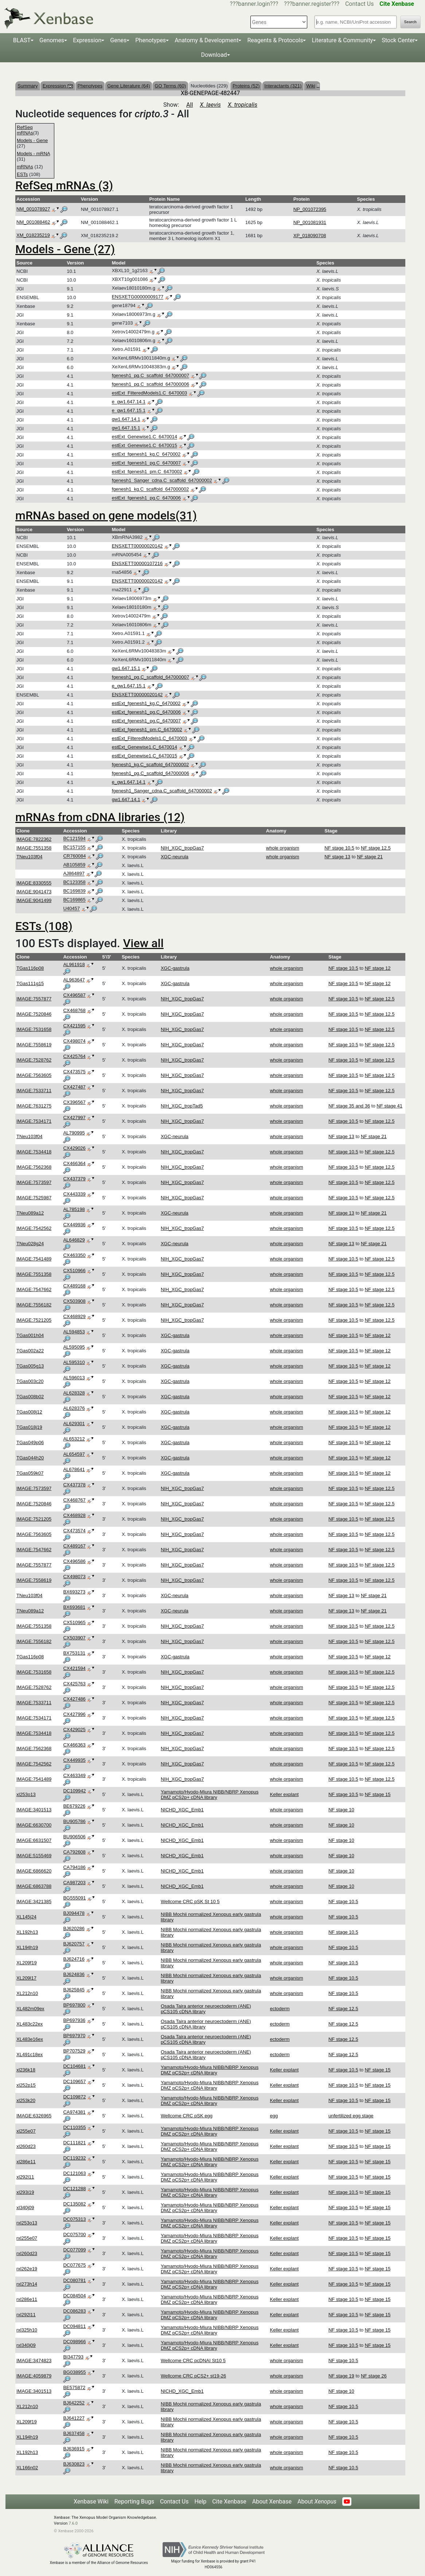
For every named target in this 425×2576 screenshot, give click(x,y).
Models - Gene (32, 140)
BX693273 (74, 1592)
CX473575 (74, 1071)
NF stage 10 (341, 1809)
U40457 (71, 908)
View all (143, 943)
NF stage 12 (378, 968)
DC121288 (74, 2188)
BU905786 (74, 1821)
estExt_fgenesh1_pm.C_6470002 (147, 472)
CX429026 (74, 1148)
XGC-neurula (174, 856)
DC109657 (74, 2081)
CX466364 (74, 1163)
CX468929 (74, 1316)
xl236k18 (25, 2070)
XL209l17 (26, 1978)
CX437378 (74, 1484)
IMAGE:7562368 (33, 1167)
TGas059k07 (29, 1473)
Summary (27, 86)
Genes (118, 40)
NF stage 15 (378, 1794)
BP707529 (74, 2051)
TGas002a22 (30, 1350)
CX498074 (74, 1041)
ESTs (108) (44, 926)
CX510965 (74, 1622)
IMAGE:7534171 (33, 1121)
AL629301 (74, 1423)
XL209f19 (26, 1962)
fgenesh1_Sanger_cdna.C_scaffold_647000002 (162, 480)
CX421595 (74, 1025)
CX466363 (74, 1745)
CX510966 (74, 1270)
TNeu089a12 (30, 1213)
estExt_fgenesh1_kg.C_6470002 (146, 454)
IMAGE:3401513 (33, 1809)
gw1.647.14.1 (126, 419)
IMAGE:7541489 (33, 1259)
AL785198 (74, 1209)
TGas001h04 (30, 1335)
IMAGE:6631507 (33, 1840)
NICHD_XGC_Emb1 (182, 1809)
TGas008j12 (29, 1412)
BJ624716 (74, 1959)
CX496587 (74, 995)
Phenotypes (150, 40)
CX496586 (74, 1561)
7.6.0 (73, 2523)
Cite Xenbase (229, 2501)
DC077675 (74, 2265)
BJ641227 (74, 2418)
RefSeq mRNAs (25, 130)
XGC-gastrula (175, 968)
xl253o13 (26, 1794)
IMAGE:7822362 (33, 839)
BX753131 (74, 1653)
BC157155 (74, 847)
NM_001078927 (33, 209)
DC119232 (74, 2158)
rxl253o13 (26, 2223)
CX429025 (74, 1729)
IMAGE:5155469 (33, 1855)
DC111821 (74, 2142)
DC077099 (74, 2249)
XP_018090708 (309, 235)
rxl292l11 (26, 2314)
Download (214, 54)
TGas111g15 (30, 983)
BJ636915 (74, 2448)
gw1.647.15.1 (126, 428)
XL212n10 (27, 1993)
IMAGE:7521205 (33, 1320)
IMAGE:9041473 (33, 891)
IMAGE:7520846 (33, 1014)
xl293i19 (25, 2192)
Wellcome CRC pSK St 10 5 (190, 1901)
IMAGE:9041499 (33, 900)
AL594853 (74, 1331)
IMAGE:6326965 (33, 2115)
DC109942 (74, 1790)
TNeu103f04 (29, 856)
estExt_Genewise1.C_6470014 (144, 437)
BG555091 (74, 1898)
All (189, 104)
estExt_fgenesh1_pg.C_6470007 (146, 463)
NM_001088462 (33, 222)
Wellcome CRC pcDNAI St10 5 (193, 2360)
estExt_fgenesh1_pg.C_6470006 (146, 498)
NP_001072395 (309, 209)
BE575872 (74, 2387)
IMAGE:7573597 (33, 1182)
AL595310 (74, 1362)
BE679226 (74, 1806)
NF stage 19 (341, 2376)
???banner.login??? (254, 3)
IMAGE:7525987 (33, 1197)
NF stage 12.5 (376, 848)
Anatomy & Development (206, 40)
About (316, 2501)
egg (274, 2115)
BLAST (22, 40)
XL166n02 (27, 2467)
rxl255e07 (26, 2238)
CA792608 (74, 1852)
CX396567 (74, 1102)
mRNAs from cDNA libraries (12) (100, 817)
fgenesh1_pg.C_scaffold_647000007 (150, 376)
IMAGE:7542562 (33, 1228)
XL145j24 (26, 1917)
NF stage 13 (337, 856)
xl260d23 (26, 2146)
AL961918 (74, 964)
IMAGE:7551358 (33, 848)
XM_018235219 (33, 235)
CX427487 (74, 1087)
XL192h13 (27, 1932)
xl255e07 (26, 2131)
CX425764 (74, 1056)
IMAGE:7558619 (33, 1044)
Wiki (312, 86)
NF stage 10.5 (339, 848)
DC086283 (74, 2311)
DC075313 (74, 2219)
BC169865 (74, 900)
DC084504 (74, 2295)
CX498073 (74, 1576)
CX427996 (74, 1714)
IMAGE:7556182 (33, 1304)
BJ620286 (74, 1928)
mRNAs (25, 166)
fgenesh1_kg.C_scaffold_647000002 (150, 489)
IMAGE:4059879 (33, 2376)
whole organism (282, 848)
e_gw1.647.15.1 (129, 410)
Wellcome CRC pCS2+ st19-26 (193, 2376)
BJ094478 (74, 1913)
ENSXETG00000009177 (138, 297)
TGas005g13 (30, 1366)
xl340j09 (25, 2207)
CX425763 (74, 1683)
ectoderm (279, 2008)
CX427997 (74, 1117)
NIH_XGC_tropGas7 (182, 848)
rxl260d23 (26, 2253)
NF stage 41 (389, 1106)
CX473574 (74, 1530)
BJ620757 (74, 1943)
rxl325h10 (26, 2330)
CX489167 (74, 1546)
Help (200, 2501)
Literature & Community (342, 40)
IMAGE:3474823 (33, 2360)
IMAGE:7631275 (33, 1106)
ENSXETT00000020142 (137, 546)
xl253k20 (25, 2100)
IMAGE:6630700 (33, 1825)
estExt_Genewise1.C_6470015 (144, 445)
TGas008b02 (30, 1396)
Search (410, 22)
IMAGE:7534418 (33, 1151)
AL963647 (74, 980)
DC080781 (74, 2280)
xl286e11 (26, 2161)
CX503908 (74, 1301)
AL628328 (74, 1393)
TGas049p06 (30, 1442)
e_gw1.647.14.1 (129, 402)
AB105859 (74, 865)
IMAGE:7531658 (33, 1029)
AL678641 (74, 1469)
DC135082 (74, 2204)
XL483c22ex (29, 2024)
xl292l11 (25, 2177)
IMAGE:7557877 (33, 998)
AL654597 (74, 1454)
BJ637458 (74, 2433)
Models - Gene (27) (65, 249)
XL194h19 (27, 1947)
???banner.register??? (311, 3)
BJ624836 (74, 1974)
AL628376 (74, 1408)
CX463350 (74, 1255)
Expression (87, 40)
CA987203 (74, 1882)
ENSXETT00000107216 (137, 563)
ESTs (22, 174)
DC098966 (74, 2341)
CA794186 (74, 1867)
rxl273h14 (26, 2284)
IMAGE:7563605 (33, 1075)
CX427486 (74, 1699)
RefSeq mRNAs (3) (64, 185)
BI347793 (73, 2357)
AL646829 (74, 1240)
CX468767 (74, 1500)
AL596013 (74, 1377)
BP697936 (74, 2020)
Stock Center (398, 40)
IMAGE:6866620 (33, 1871)
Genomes (51, 40)
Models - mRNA (33, 153)
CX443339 (74, 1194)
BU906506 (74, 1836)
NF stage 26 (374, 2376)
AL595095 (74, 1347)
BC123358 (74, 882)
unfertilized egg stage (351, 2115)
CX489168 (74, 1286)
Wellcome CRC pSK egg (187, 2115)
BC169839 (74, 891)
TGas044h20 (30, 1457)
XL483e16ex (29, 2039)
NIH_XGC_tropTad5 (182, 1106)
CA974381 (74, 2112)
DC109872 (74, 2096)
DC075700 (74, 2234)
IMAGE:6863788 (33, 1886)
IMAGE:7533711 (33, 1090)
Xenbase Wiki (91, 2501)
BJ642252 (74, 2403)
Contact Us (359, 3)
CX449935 (74, 1760)
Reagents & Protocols (275, 40)
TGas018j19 (29, 1427)
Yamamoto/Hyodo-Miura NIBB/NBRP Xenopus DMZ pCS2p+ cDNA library (209, 1794)
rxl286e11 (26, 2299)
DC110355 (74, 2127)
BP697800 (74, 2005)
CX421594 (74, 1668)
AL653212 (74, 1439)
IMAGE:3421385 (33, 1901)
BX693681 (74, 1607)
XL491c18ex (29, 2054)
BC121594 (74, 839)
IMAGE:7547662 (33, 1289)
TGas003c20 (29, 1381)
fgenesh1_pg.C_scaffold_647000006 (150, 384)
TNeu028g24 (30, 1243)
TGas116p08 (30, 968)
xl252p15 (26, 2085)
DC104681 (74, 2066)
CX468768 (74, 1010)
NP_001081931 (309, 222)
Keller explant (284, 1794)
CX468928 (74, 1515)
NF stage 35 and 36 (349, 1106)
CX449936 (74, 1224)
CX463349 (74, 1775)
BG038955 (74, 2372)
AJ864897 (74, 874)
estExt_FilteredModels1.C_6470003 (149, 393)
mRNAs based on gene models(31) (106, 515)
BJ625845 (74, 1989)
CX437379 (74, 1178)
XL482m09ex (30, 2008)
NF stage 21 (370, 856)
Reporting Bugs (134, 2501)
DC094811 (74, 2326)
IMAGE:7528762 (33, 1060)
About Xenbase (272, 2501)
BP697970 (74, 2035)
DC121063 (74, 2173)
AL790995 (74, 1133)
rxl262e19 (26, 2268)
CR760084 (74, 856)
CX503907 (74, 1637)
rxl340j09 (26, 2345)
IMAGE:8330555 (33, 883)
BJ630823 (74, 2464)
